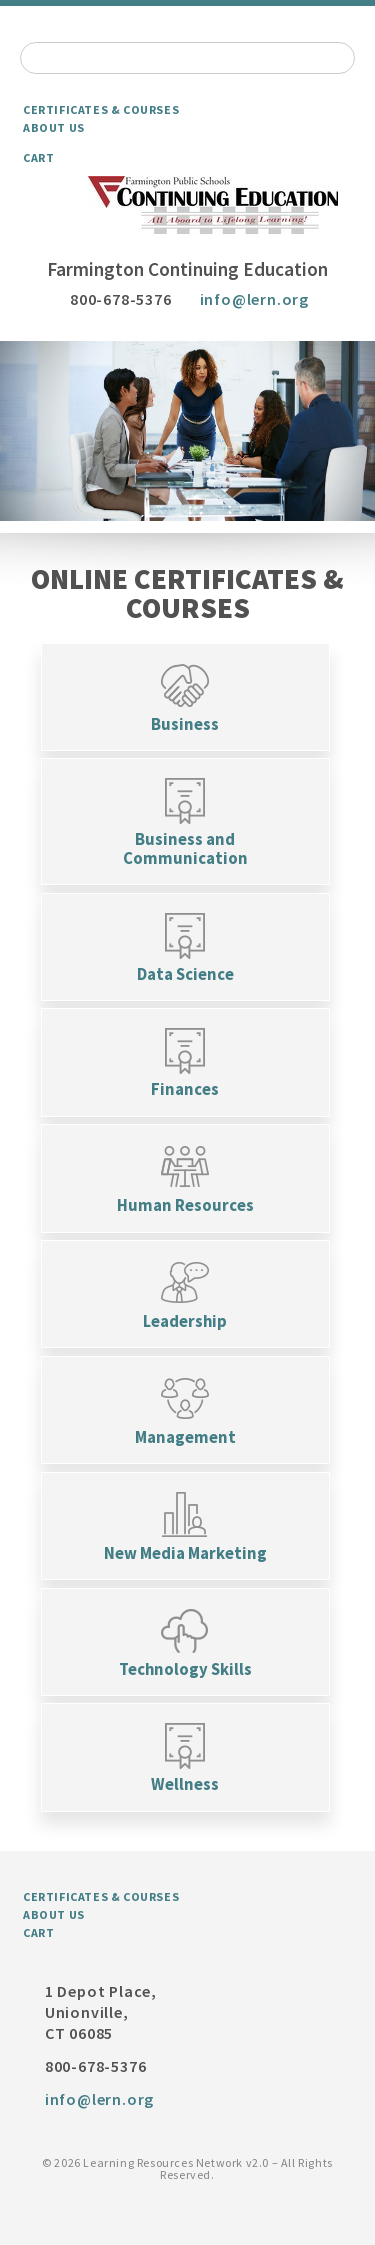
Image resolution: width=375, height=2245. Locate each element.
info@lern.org (254, 299)
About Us (54, 127)
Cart (38, 157)
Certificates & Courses (101, 109)
